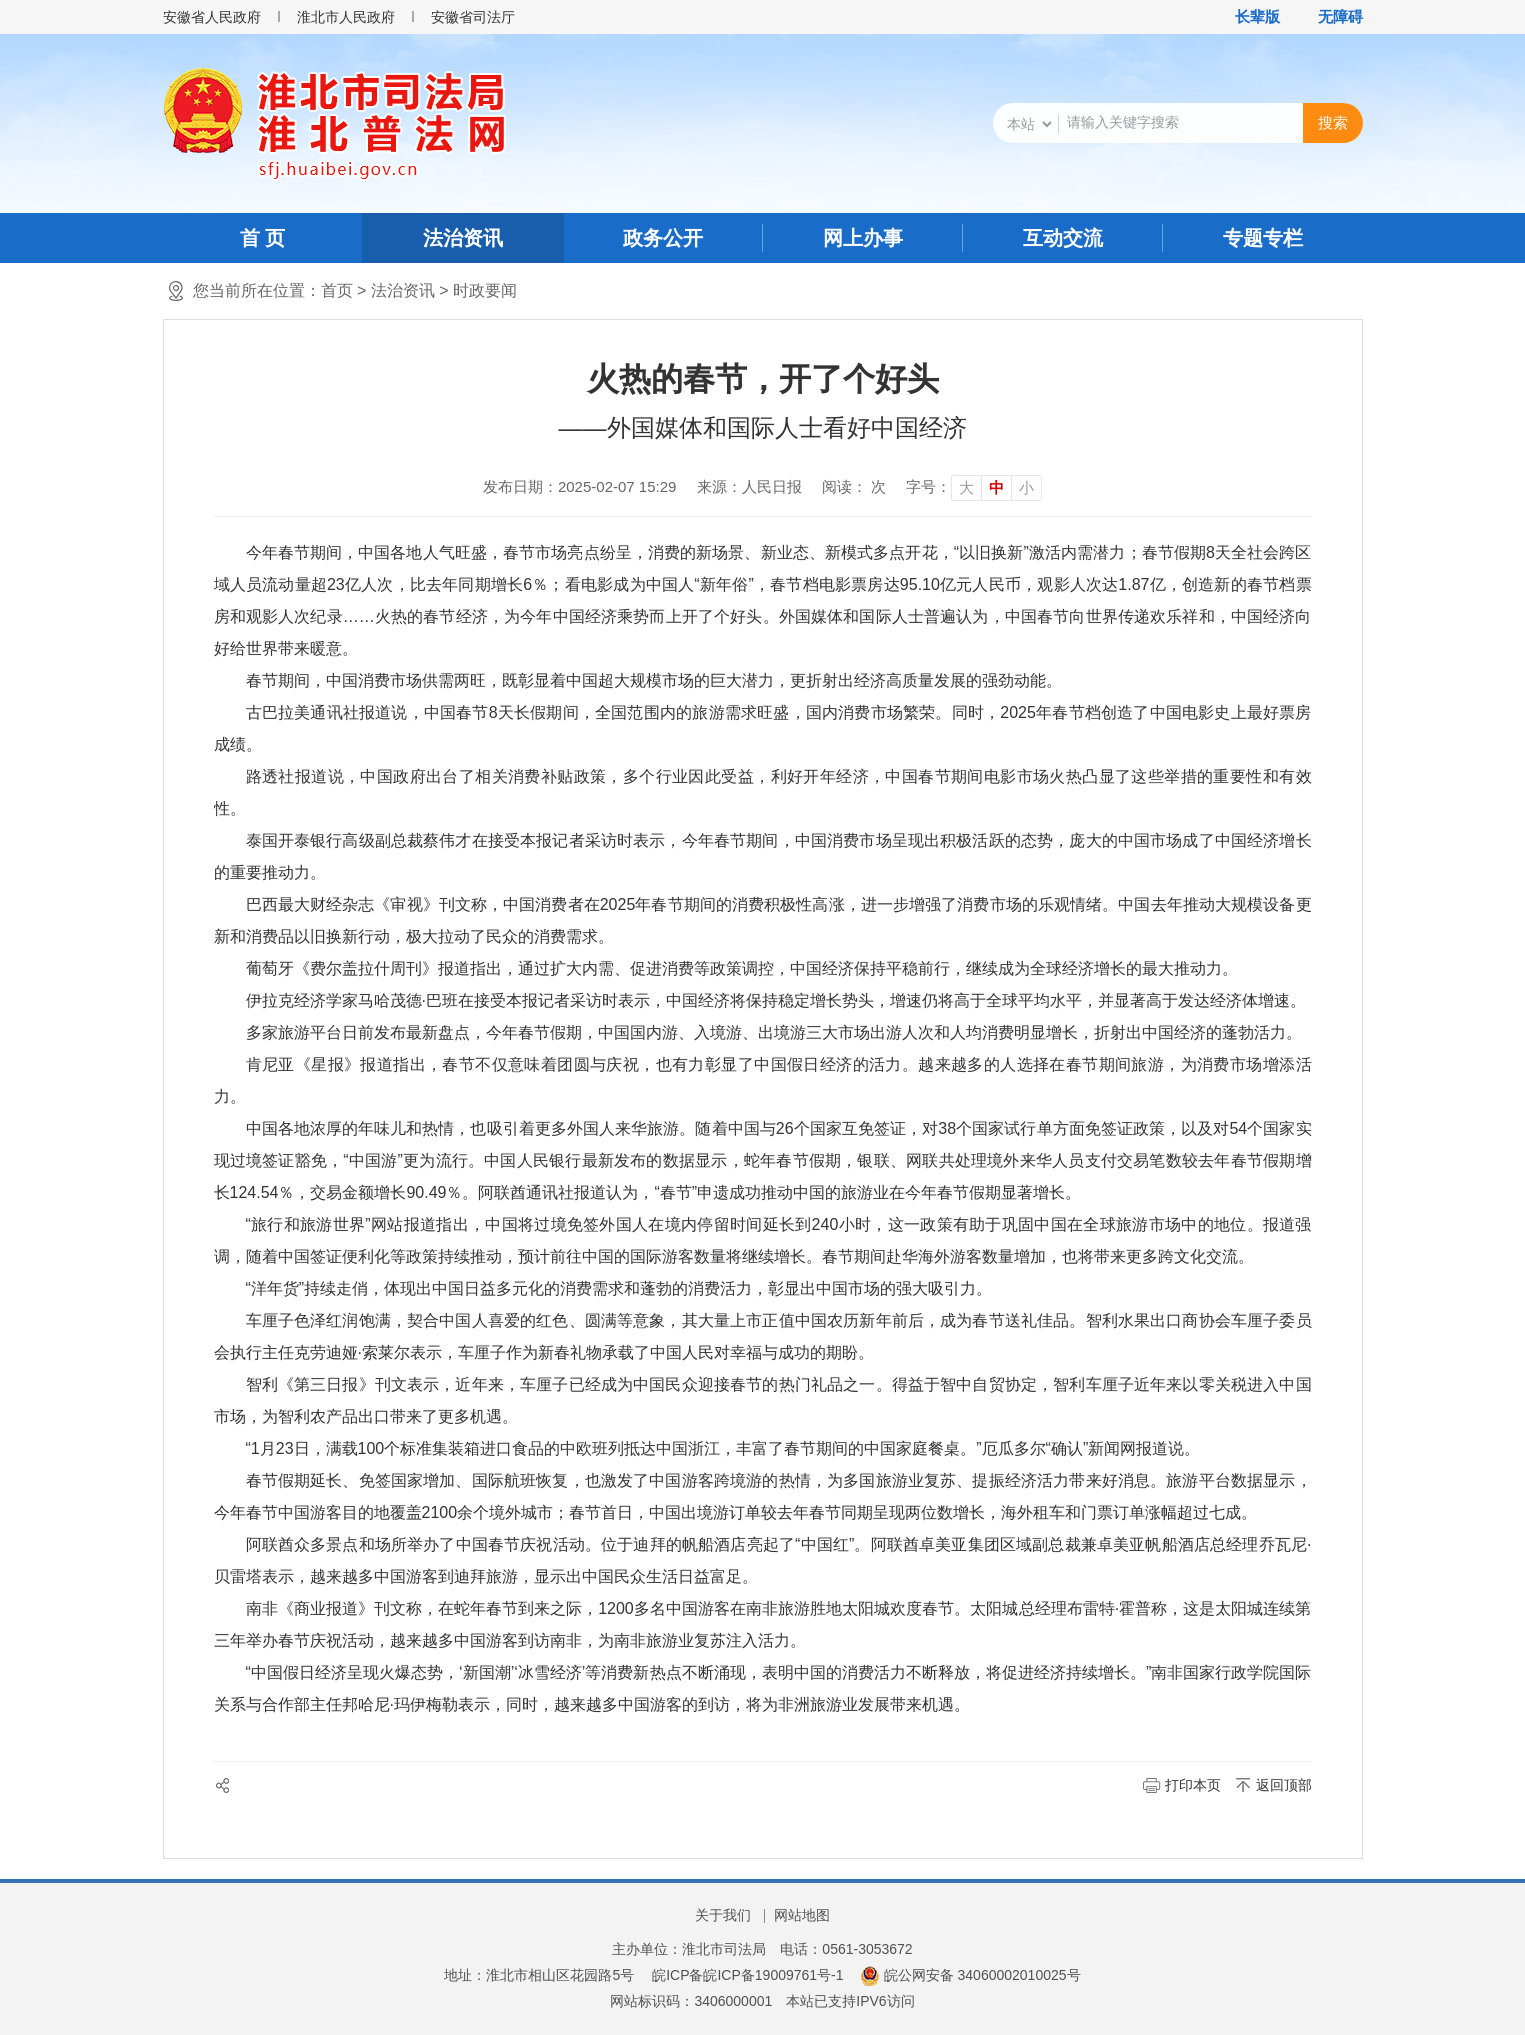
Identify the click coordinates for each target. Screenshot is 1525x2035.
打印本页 (1193, 1785)
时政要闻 (485, 290)
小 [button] (1026, 487)
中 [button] (996, 487)
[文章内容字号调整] (974, 487)
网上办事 (863, 238)
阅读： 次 (854, 486)
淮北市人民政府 (346, 17)
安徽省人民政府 (212, 17)
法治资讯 (463, 238)
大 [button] (966, 487)
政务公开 (663, 238)
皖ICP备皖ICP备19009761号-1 (747, 1975)
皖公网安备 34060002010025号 (970, 1975)
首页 (337, 290)
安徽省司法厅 (473, 17)
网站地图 (802, 1915)
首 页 (263, 238)
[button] (1247, 17)
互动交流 (1063, 238)
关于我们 (723, 1915)
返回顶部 (1284, 1785)
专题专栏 (1263, 238)
